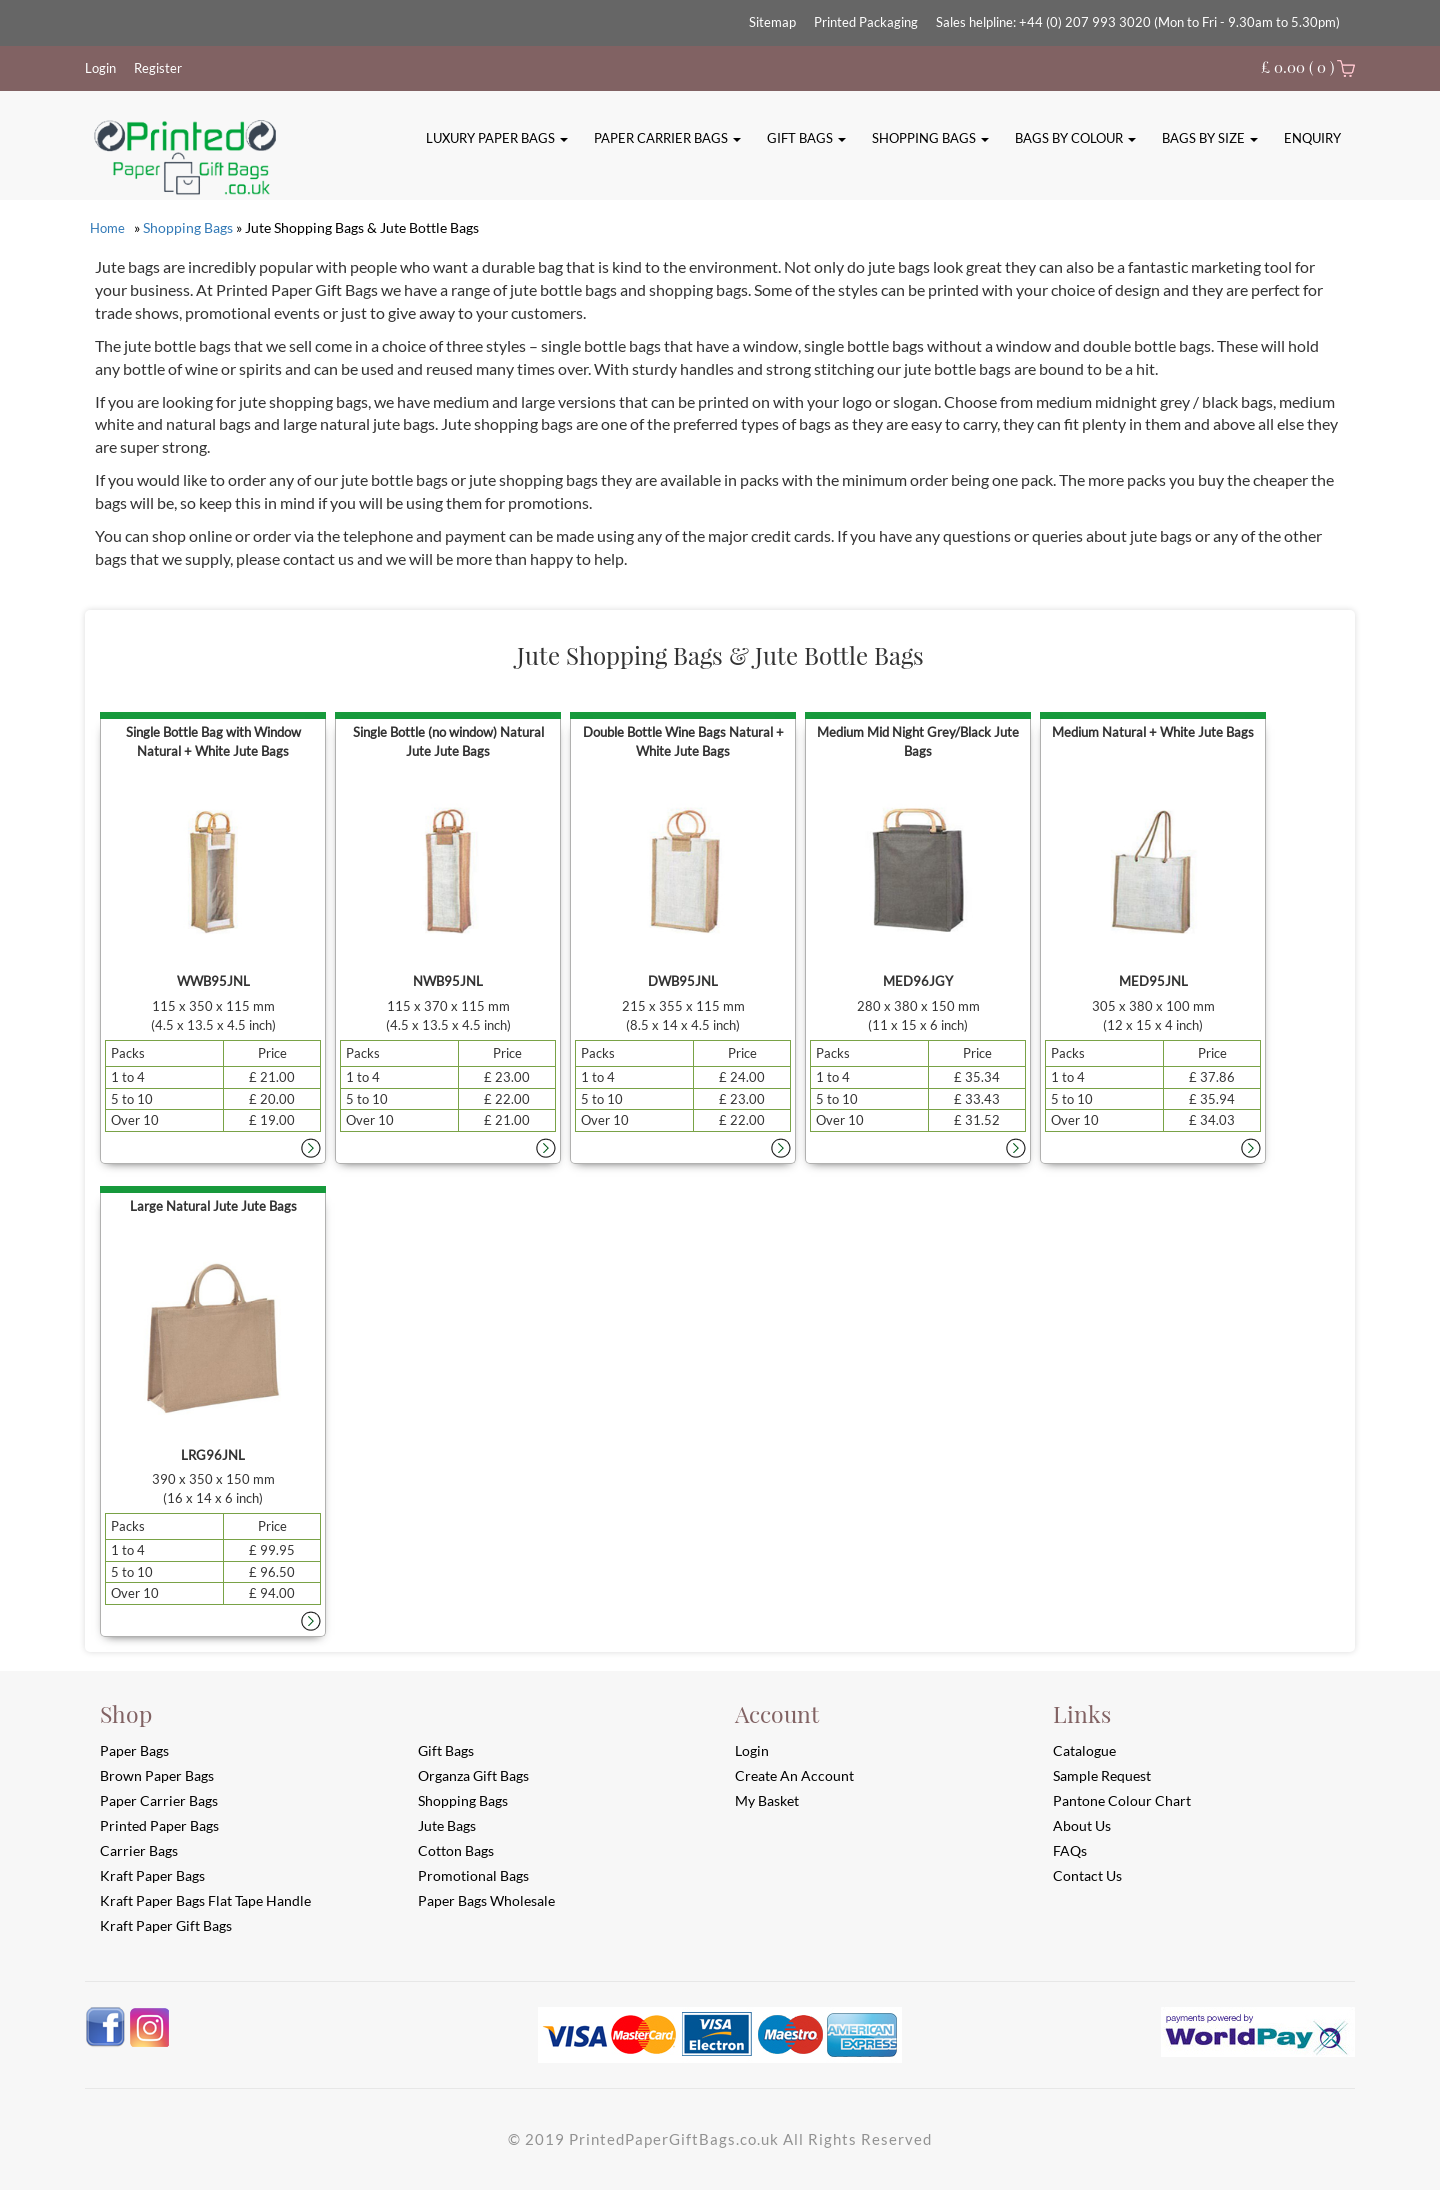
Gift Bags (806, 138)
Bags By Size (1210, 138)
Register (158, 68)
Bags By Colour (1075, 138)
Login (100, 68)
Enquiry (1312, 138)
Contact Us (1087, 1875)
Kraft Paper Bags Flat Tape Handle (205, 1900)
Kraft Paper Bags (152, 1875)
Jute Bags (447, 1825)
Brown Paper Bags (157, 1775)
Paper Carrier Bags (667, 138)
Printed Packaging (866, 22)
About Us (1082, 1825)
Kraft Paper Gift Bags (166, 1925)
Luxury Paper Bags (497, 138)
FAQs (1070, 1850)
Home (107, 228)
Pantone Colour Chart (1122, 1800)
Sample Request (1102, 1775)
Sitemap (772, 22)
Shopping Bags (930, 138)
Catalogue (1084, 1750)
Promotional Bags (473, 1875)
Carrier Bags (139, 1850)
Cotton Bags (456, 1850)
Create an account (794, 1775)
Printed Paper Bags (159, 1825)
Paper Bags (134, 1750)
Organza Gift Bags (473, 1775)
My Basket (767, 1800)
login (752, 1750)
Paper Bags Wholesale (486, 1900)
